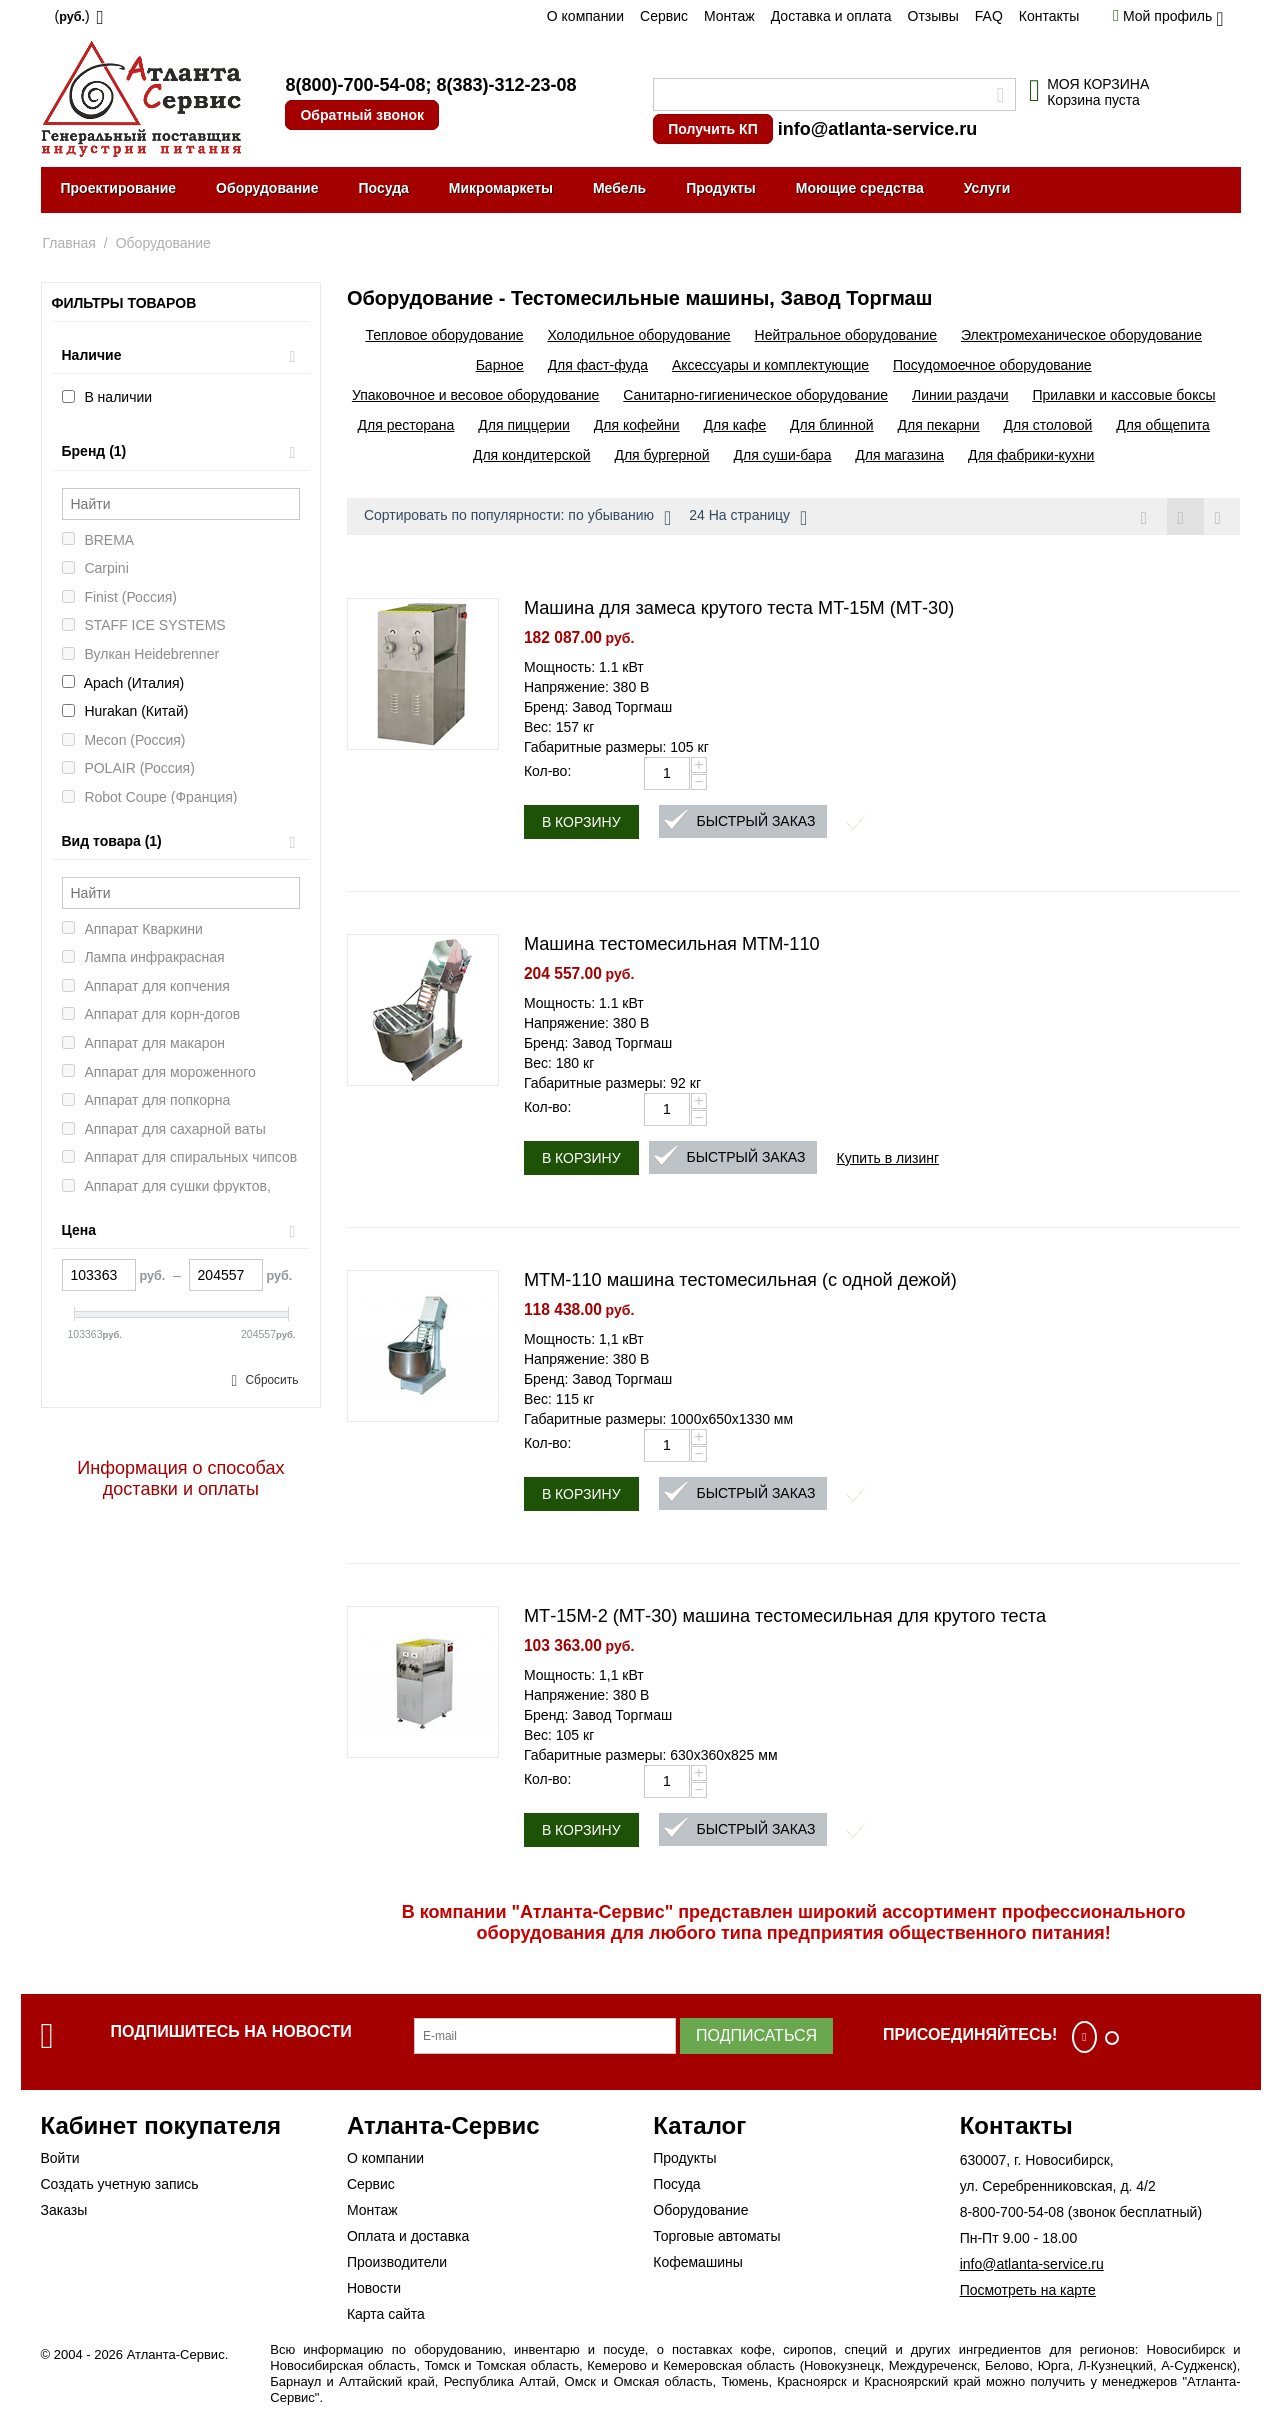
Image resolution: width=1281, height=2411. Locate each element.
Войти (60, 2158)
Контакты (1049, 16)
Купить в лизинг (888, 1158)
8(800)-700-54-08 (355, 85)
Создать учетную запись (120, 2184)
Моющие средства (860, 188)
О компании (585, 16)
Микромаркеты (501, 188)
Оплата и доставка (408, 2236)
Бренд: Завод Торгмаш (598, 707)
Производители (397, 2262)
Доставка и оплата (831, 16)
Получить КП (712, 129)
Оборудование (267, 188)
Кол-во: (547, 771)
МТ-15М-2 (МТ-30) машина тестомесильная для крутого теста (785, 1616)
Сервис (664, 16)
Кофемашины (698, 2262)
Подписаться (756, 2035)
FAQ (989, 16)
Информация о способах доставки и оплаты (180, 1478)
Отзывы (933, 16)
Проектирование (119, 188)
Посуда (383, 188)
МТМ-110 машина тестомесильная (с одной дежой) (740, 1280)
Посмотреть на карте (1028, 2290)
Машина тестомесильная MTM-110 (672, 944)
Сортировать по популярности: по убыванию (517, 518)
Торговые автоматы (716, 2236)
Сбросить (271, 1380)
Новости (374, 2288)
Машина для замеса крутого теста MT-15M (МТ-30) (739, 608)
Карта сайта (386, 2314)
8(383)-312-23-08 (506, 85)
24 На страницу (748, 518)
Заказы (64, 2210)
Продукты (721, 188)
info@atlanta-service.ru (878, 129)
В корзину (581, 822)
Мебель (619, 188)
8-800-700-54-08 (1012, 2212)
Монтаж (729, 16)
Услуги (987, 188)
